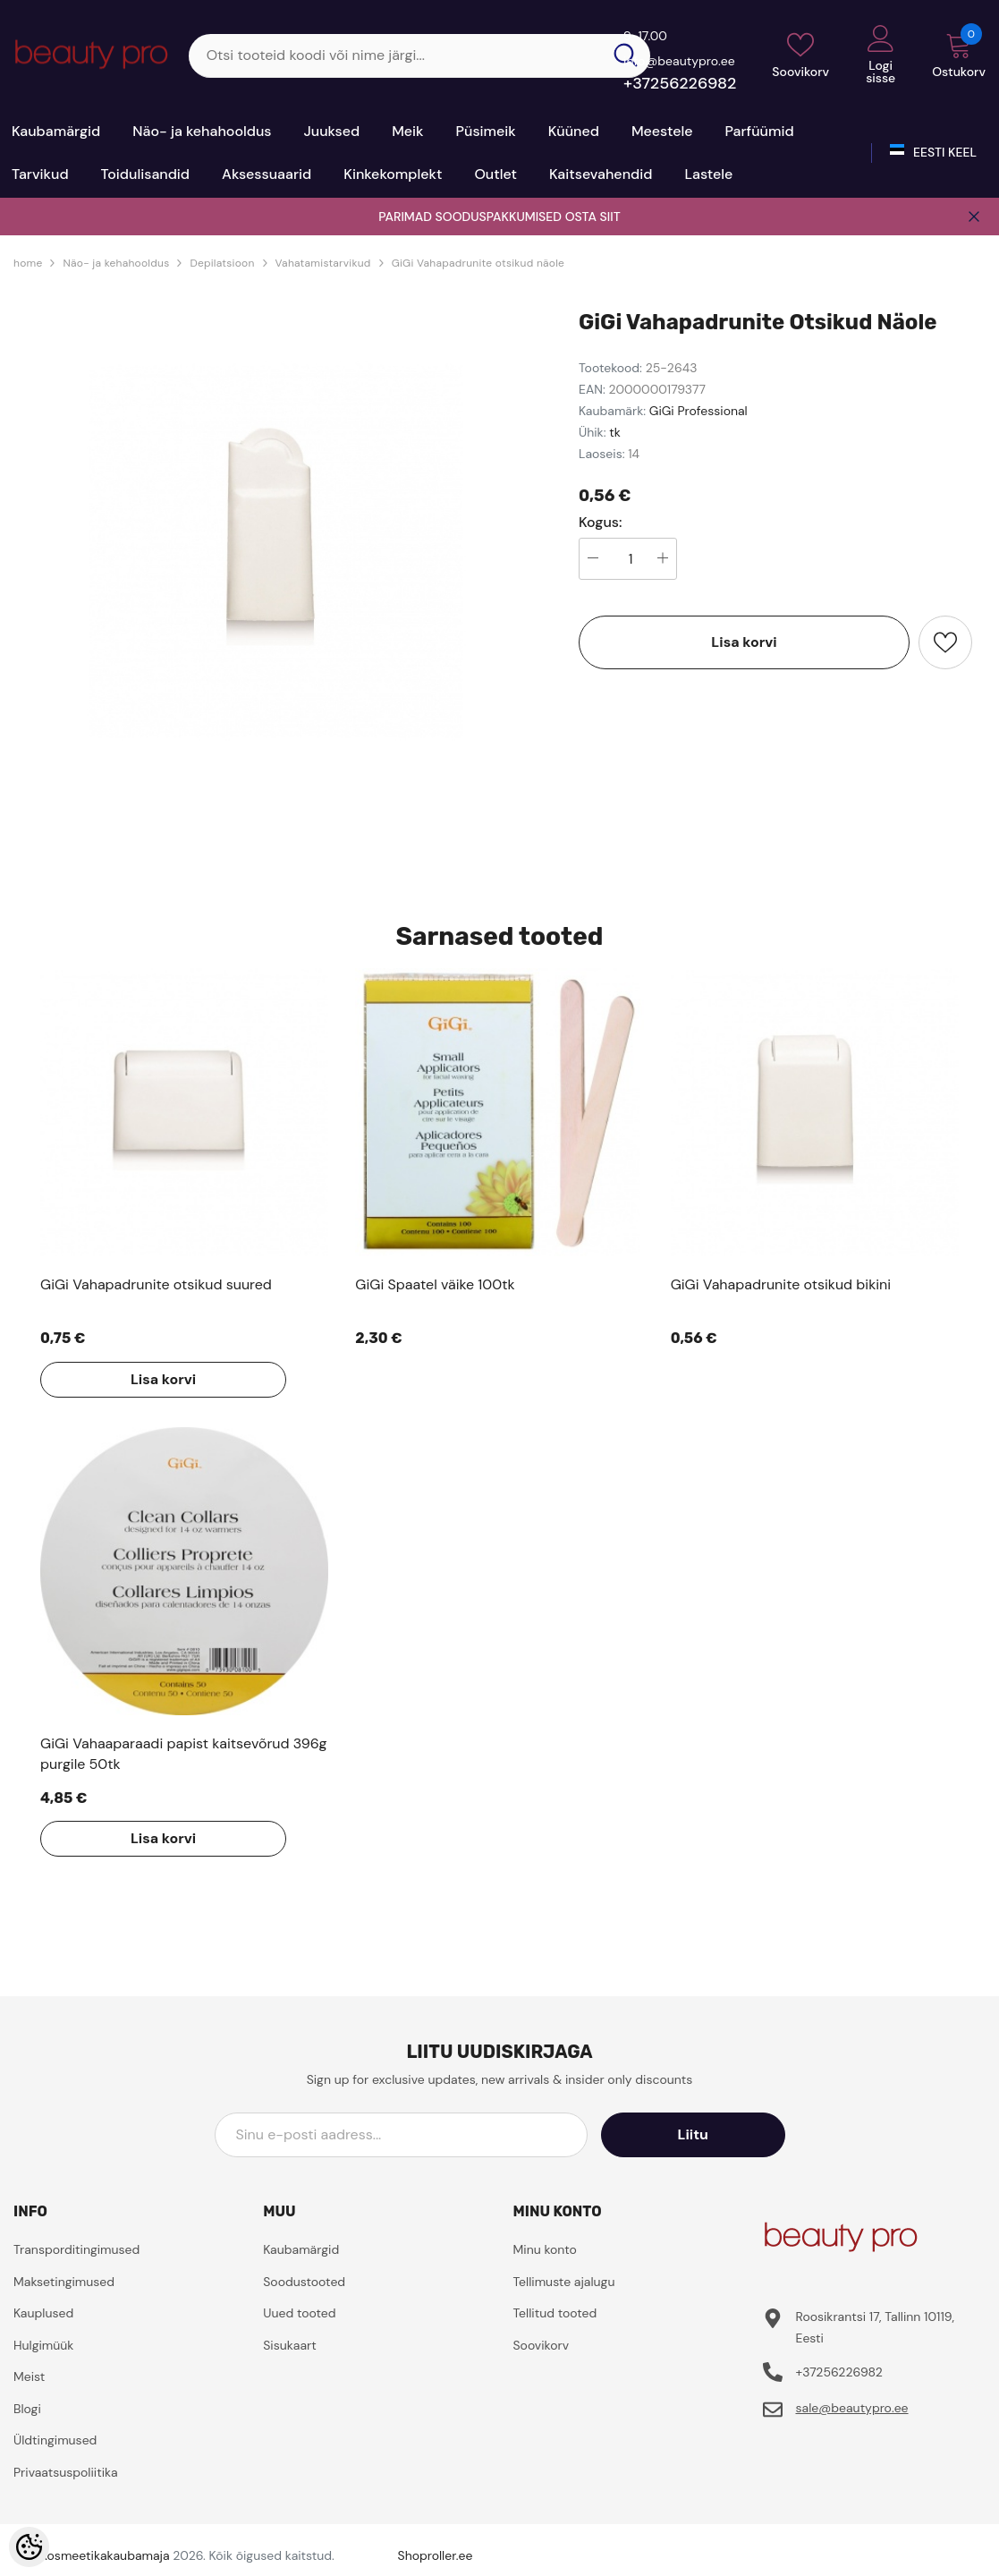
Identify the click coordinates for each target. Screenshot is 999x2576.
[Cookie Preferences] (29, 2547)
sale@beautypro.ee (851, 2408)
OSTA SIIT (593, 216)
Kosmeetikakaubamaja (105, 2555)
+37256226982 (679, 83)
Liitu (704, 2134)
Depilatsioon (222, 263)
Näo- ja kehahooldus (116, 263)
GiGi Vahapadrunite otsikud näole (478, 263)
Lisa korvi (743, 642)
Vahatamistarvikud (323, 263)
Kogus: (600, 522)
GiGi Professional (698, 411)
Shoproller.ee (435, 2555)
